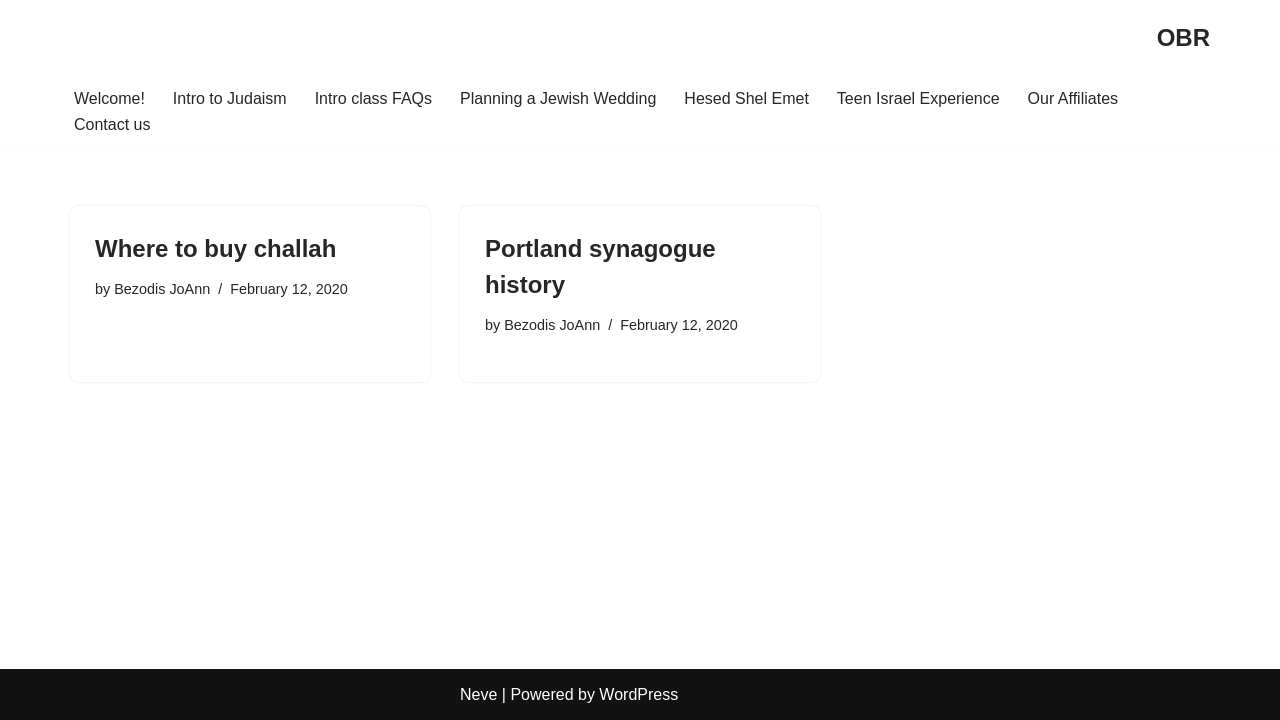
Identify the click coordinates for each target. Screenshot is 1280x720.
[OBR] (1183, 38)
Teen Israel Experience (918, 98)
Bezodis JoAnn (162, 289)
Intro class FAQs (373, 98)
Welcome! (109, 98)
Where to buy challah (215, 248)
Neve (478, 694)
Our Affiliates (1073, 98)
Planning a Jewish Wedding (558, 98)
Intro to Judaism (230, 98)
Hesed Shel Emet (746, 98)
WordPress (638, 694)
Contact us (112, 124)
